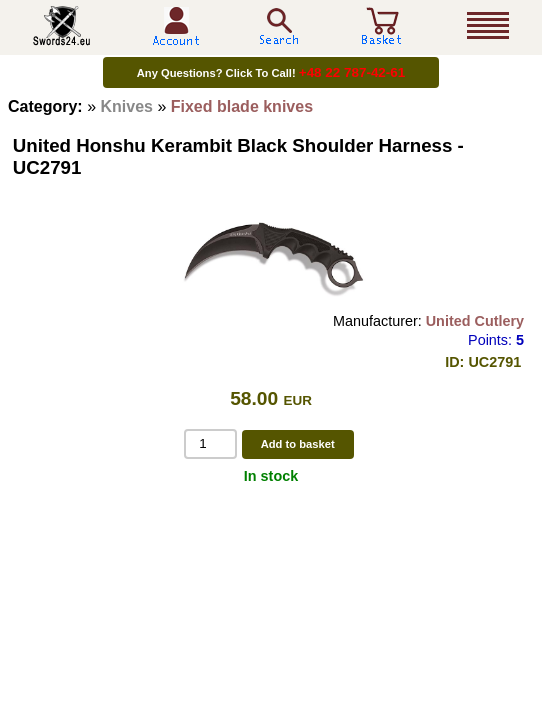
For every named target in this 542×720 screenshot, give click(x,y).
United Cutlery (475, 321)
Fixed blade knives (242, 106)
